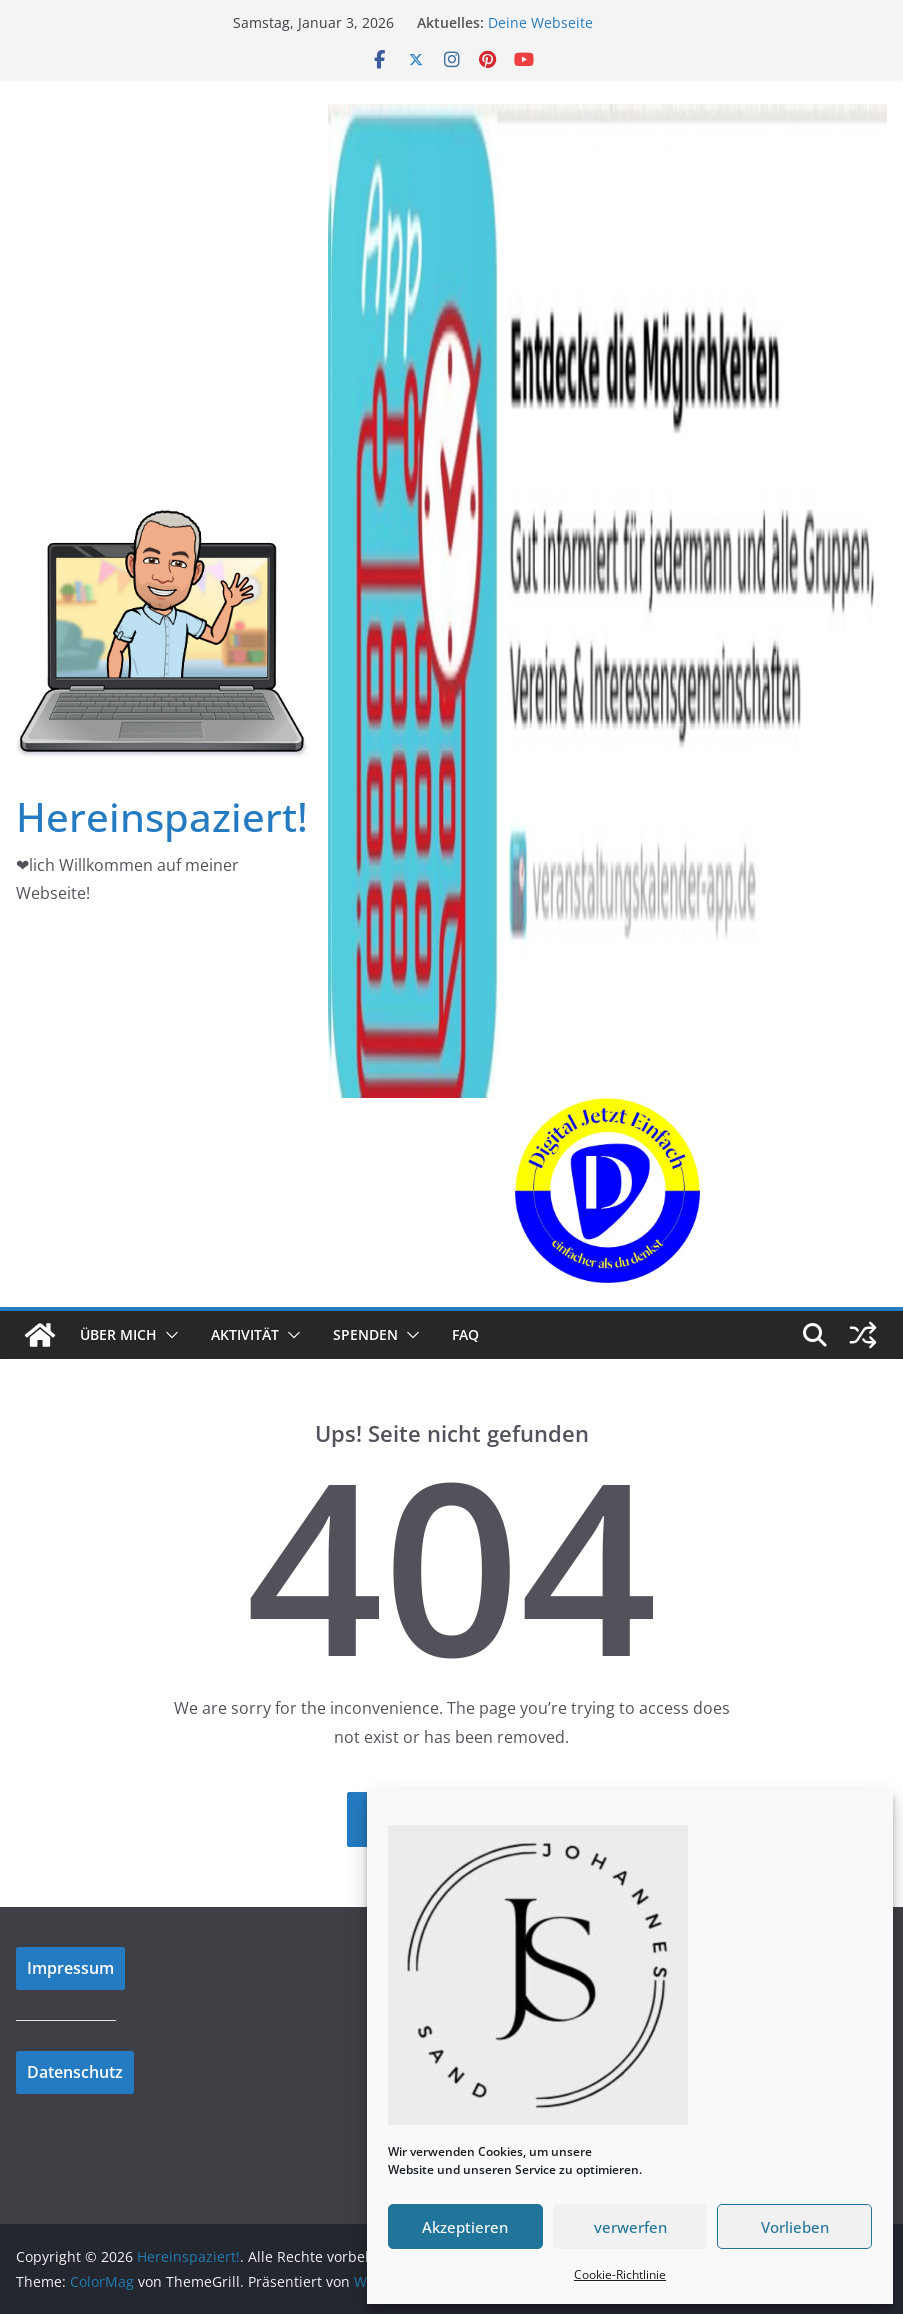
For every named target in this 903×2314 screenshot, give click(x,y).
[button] (168, 1335)
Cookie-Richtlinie (620, 2274)
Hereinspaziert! (162, 816)
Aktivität (245, 1334)
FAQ (465, 1334)
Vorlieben (795, 2227)
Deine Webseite (540, 22)
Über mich (118, 1334)
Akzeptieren (465, 2227)
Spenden (365, 1334)
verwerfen (630, 2227)
